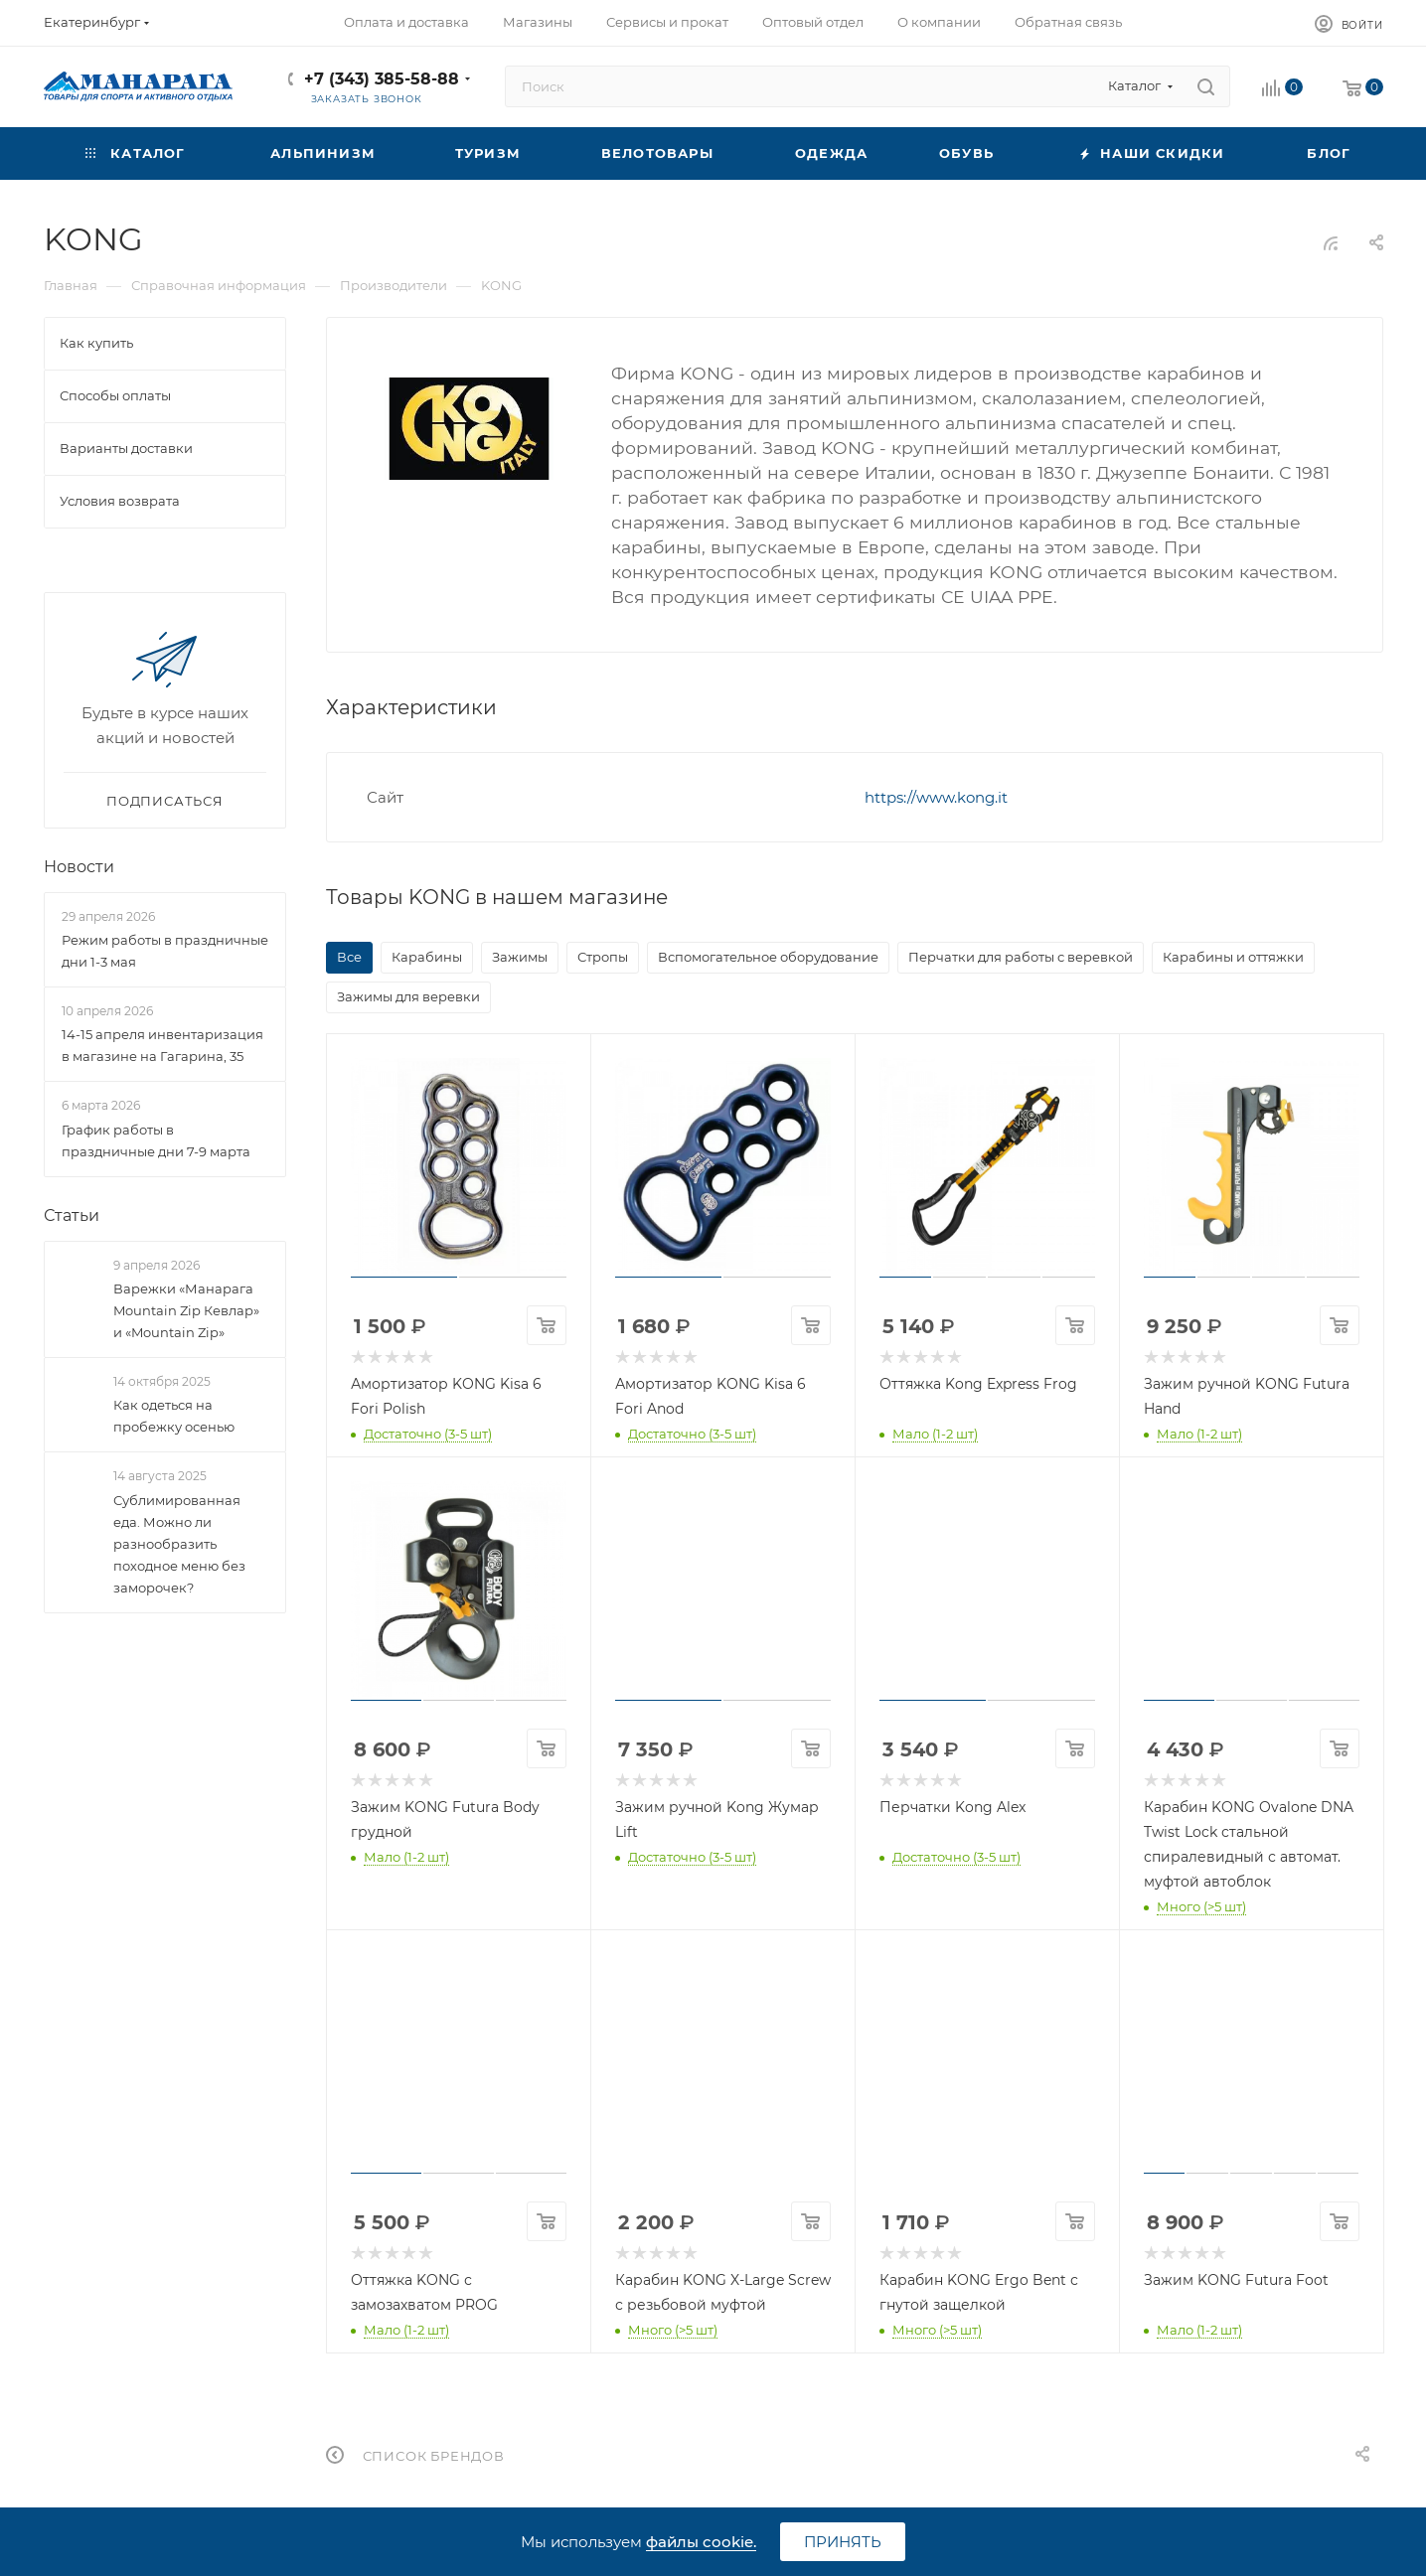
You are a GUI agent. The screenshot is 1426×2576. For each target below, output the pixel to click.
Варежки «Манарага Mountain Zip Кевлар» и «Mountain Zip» (186, 1310)
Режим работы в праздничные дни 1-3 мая (165, 951)
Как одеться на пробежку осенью (174, 1416)
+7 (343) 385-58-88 (381, 79)
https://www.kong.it (936, 797)
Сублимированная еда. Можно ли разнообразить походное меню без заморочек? (179, 1543)
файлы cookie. (701, 2541)
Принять (842, 2541)
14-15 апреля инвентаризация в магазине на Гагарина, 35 (162, 1046)
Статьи (71, 1215)
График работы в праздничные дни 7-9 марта (156, 1140)
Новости (79, 866)
